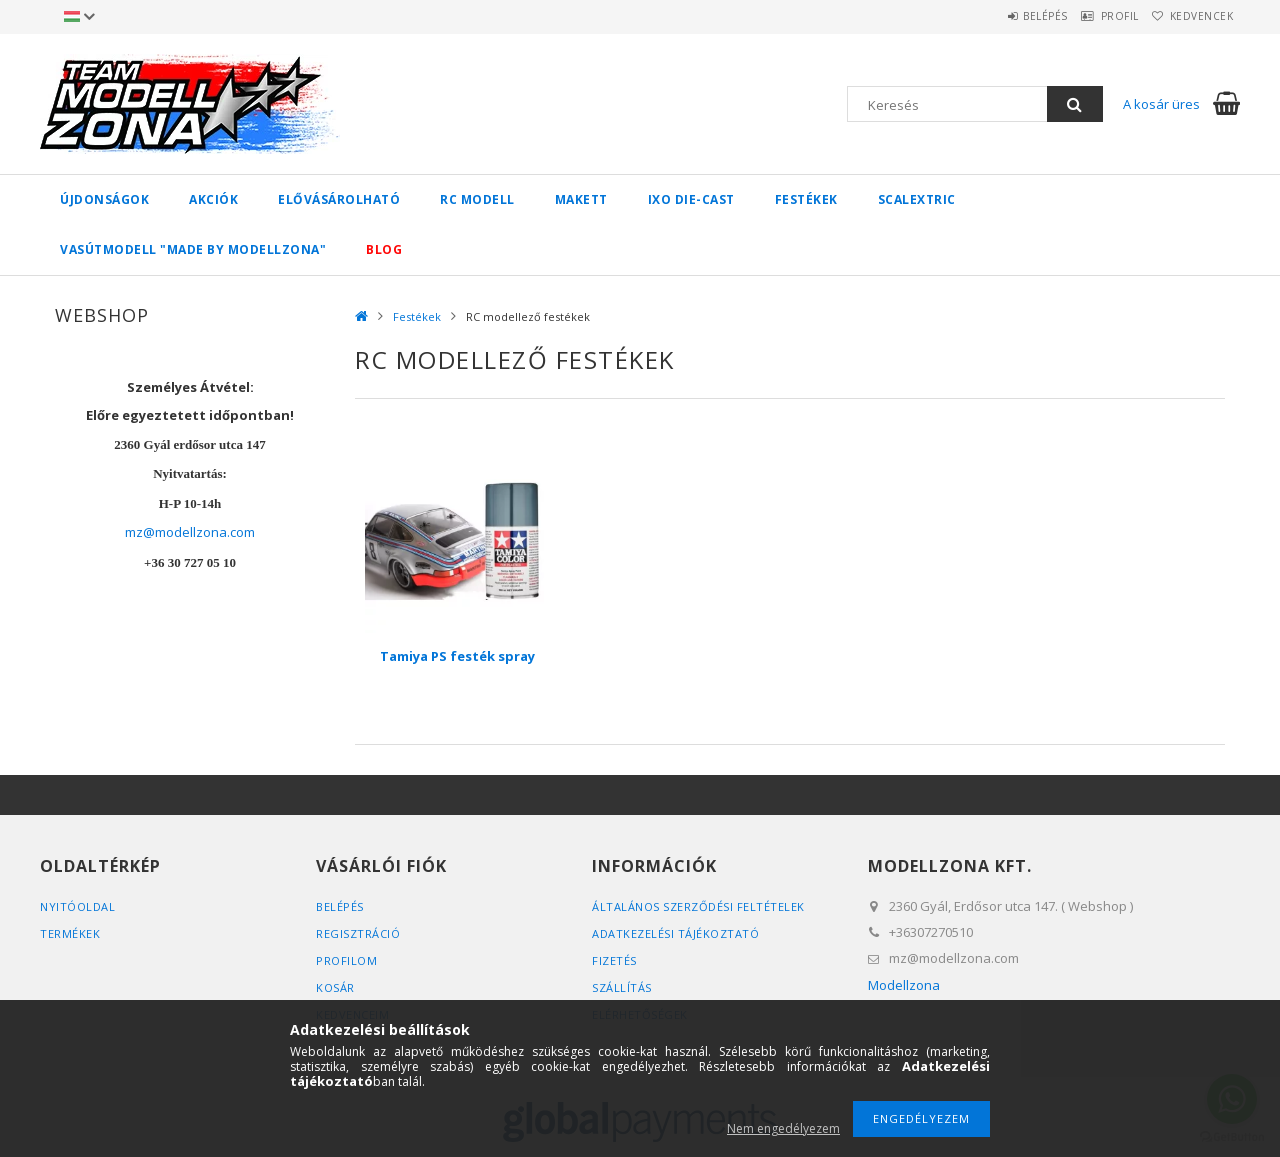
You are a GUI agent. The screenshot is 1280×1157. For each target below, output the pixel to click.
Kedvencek (1194, 16)
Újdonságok (104, 199)
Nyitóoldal (77, 906)
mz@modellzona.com (190, 532)
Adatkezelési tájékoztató (675, 933)
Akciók (213, 199)
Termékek (70, 933)
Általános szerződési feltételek (698, 906)
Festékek (806, 199)
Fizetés (614, 960)
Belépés (1004, 16)
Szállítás (622, 987)
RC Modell (477, 199)
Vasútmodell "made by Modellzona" (193, 249)
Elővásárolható (339, 199)
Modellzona (904, 985)
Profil (1095, 16)
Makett (581, 199)
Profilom (346, 960)
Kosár (335, 987)
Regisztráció (358, 933)
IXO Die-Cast (691, 199)
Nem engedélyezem (783, 1128)
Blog (384, 249)
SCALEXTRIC (917, 199)
